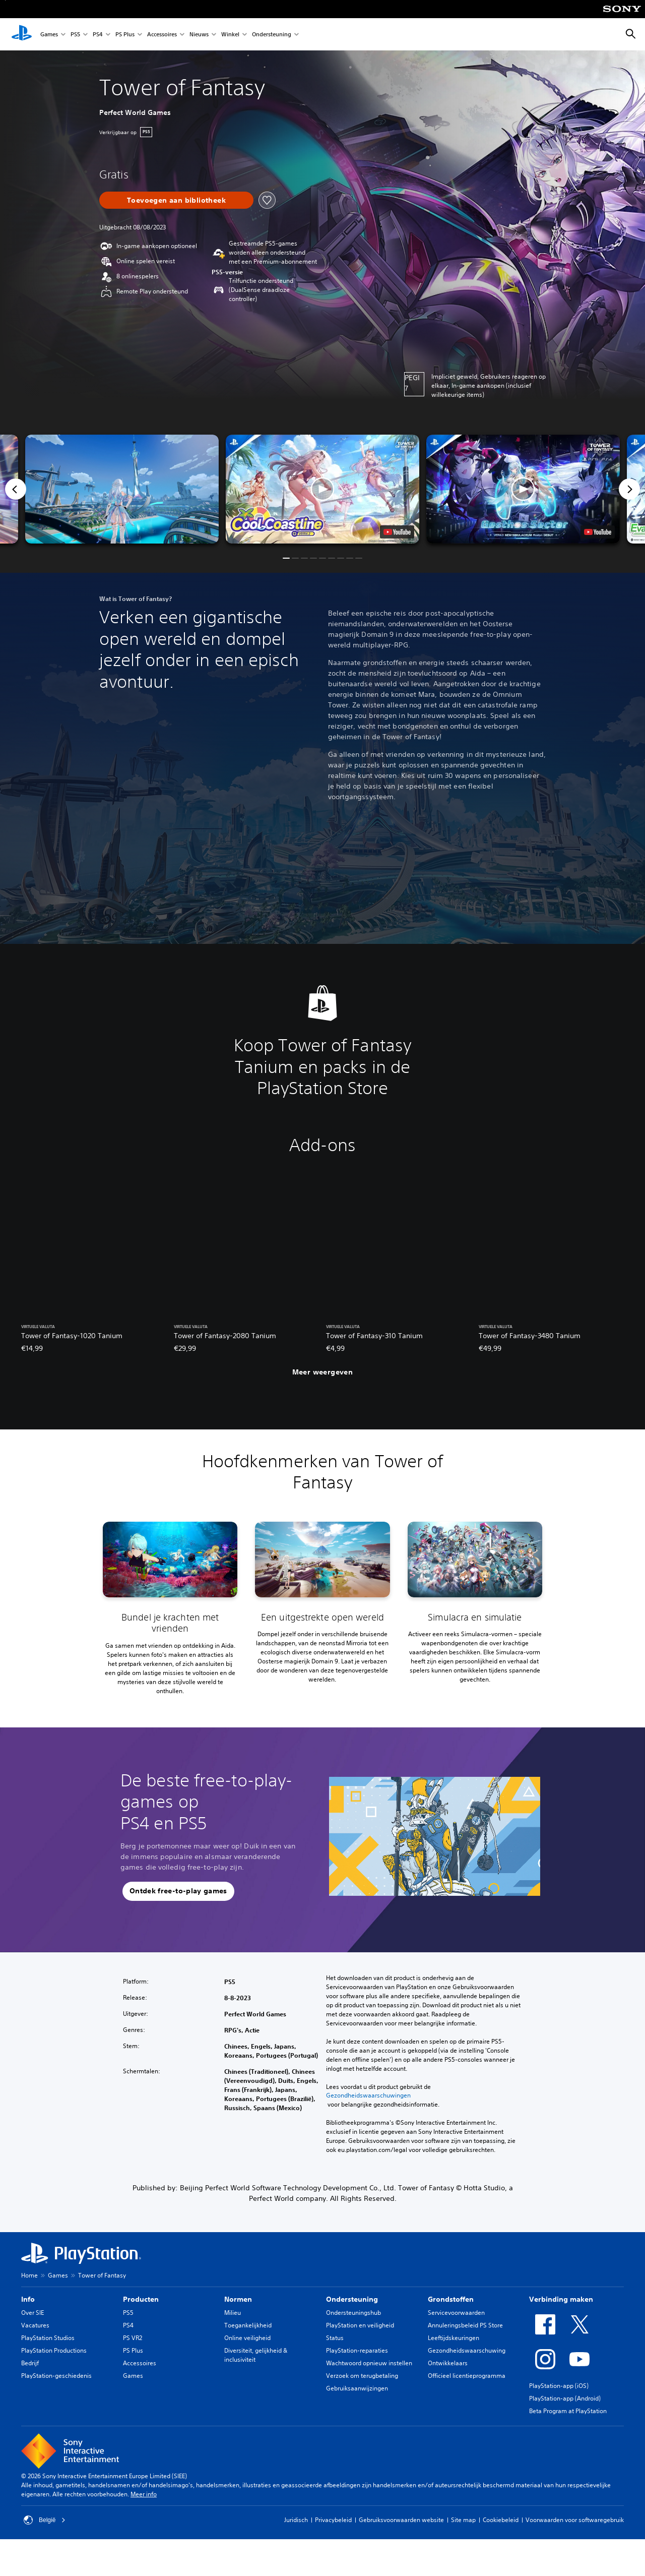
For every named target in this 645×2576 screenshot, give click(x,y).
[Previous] (15, 489)
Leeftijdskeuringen (453, 2337)
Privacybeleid (333, 2519)
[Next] (629, 489)
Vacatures (35, 2325)
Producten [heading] (141, 2299)
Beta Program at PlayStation (568, 2411)
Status (335, 2337)
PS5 (75, 34)
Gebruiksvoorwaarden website (401, 2519)
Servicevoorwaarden (456, 2312)
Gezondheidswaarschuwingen (368, 2095)
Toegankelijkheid (248, 2325)
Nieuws (199, 34)
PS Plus (125, 34)
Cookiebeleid (501, 2519)
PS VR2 (132, 2337)
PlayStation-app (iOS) (559, 2385)
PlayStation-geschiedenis (56, 2375)
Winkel (230, 34)
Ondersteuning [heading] (352, 2299)
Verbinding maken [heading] (561, 2299)
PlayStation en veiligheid (360, 2325)
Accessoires (162, 34)
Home (29, 2275)
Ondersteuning (271, 34)
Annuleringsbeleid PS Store (465, 2325)
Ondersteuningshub (353, 2312)
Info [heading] (28, 2299)
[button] (322, 489)
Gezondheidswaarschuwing (466, 2350)
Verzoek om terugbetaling (362, 2375)
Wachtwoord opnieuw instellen (369, 2363)
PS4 (98, 34)
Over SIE (32, 2312)
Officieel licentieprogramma (466, 2375)
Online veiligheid (247, 2337)
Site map (463, 2519)
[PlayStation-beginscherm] (21, 34)
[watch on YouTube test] (397, 531)
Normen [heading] (238, 2299)
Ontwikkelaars (448, 2363)
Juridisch (296, 2519)
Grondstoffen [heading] (451, 2299)
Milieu (232, 2312)
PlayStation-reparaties (357, 2350)
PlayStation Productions (54, 2350)
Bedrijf (30, 2363)
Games (49, 34)
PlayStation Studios (48, 2337)
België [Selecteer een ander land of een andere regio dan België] (44, 2520)
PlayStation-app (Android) (565, 2398)
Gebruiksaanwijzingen (357, 2388)
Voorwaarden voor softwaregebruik (575, 2519)
